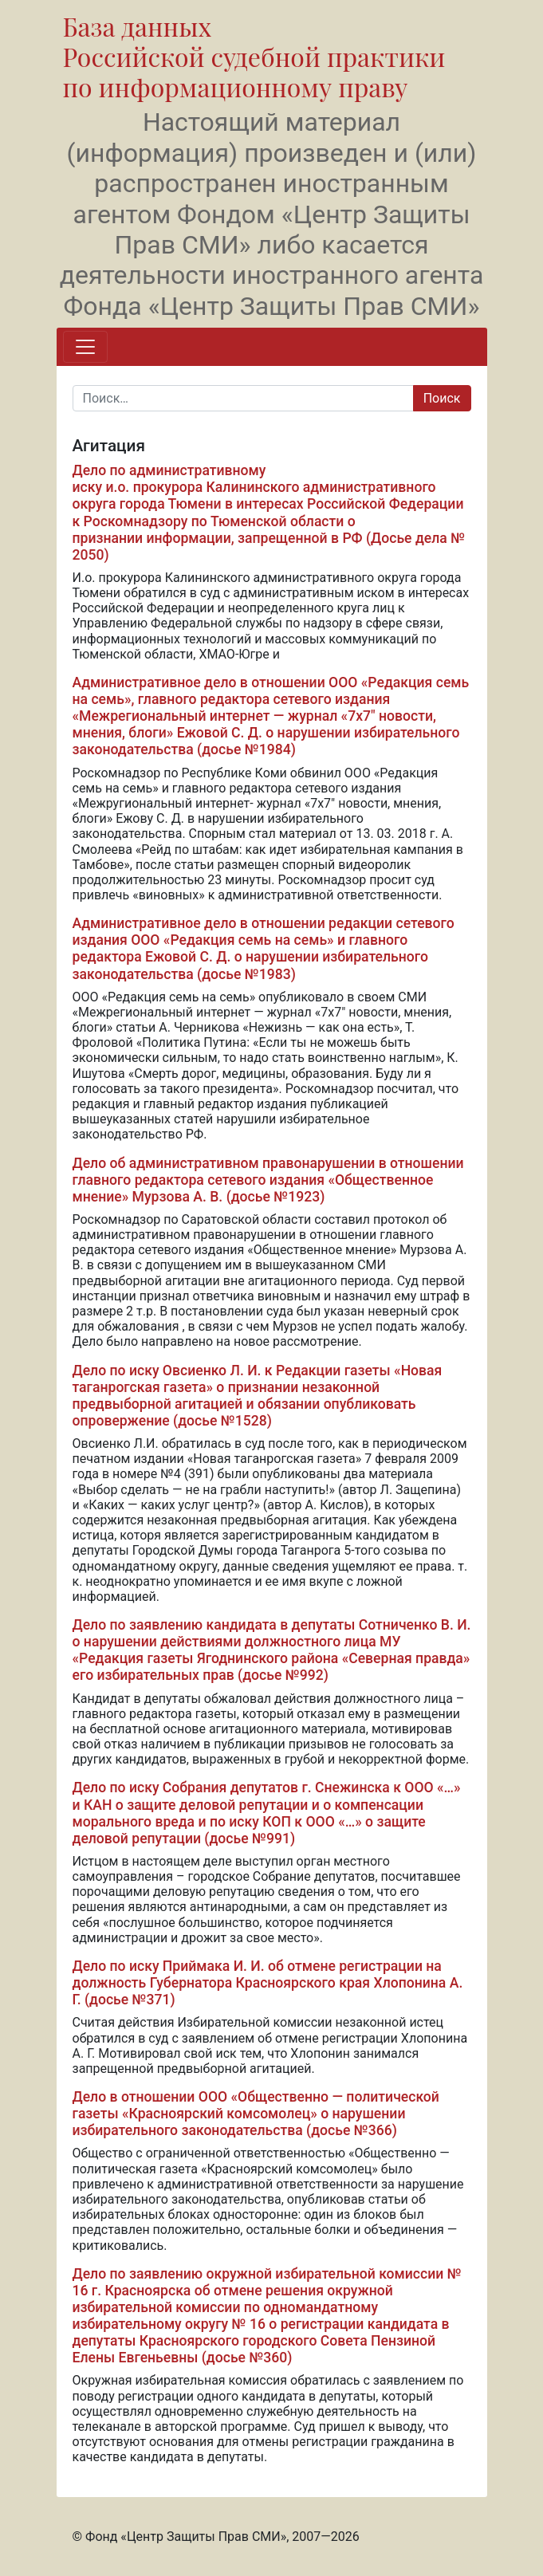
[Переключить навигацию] (85, 347)
